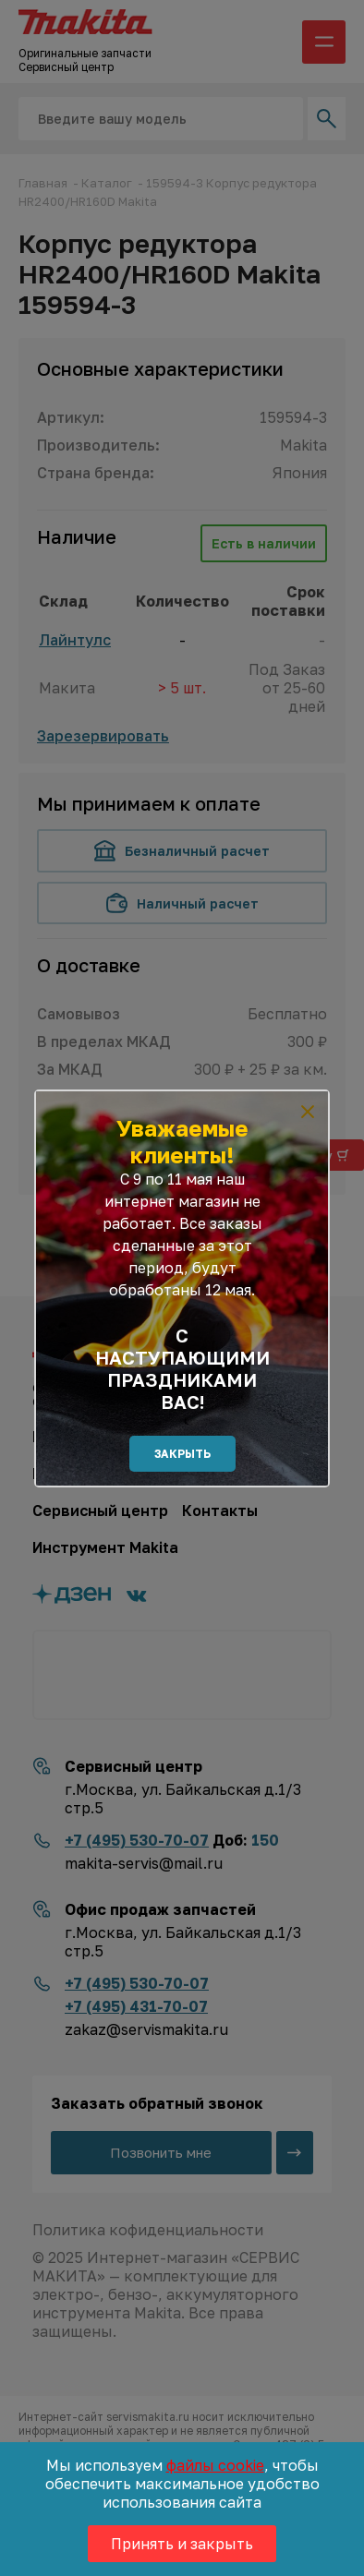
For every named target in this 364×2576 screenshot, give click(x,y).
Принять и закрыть (182, 2543)
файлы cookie (215, 2465)
